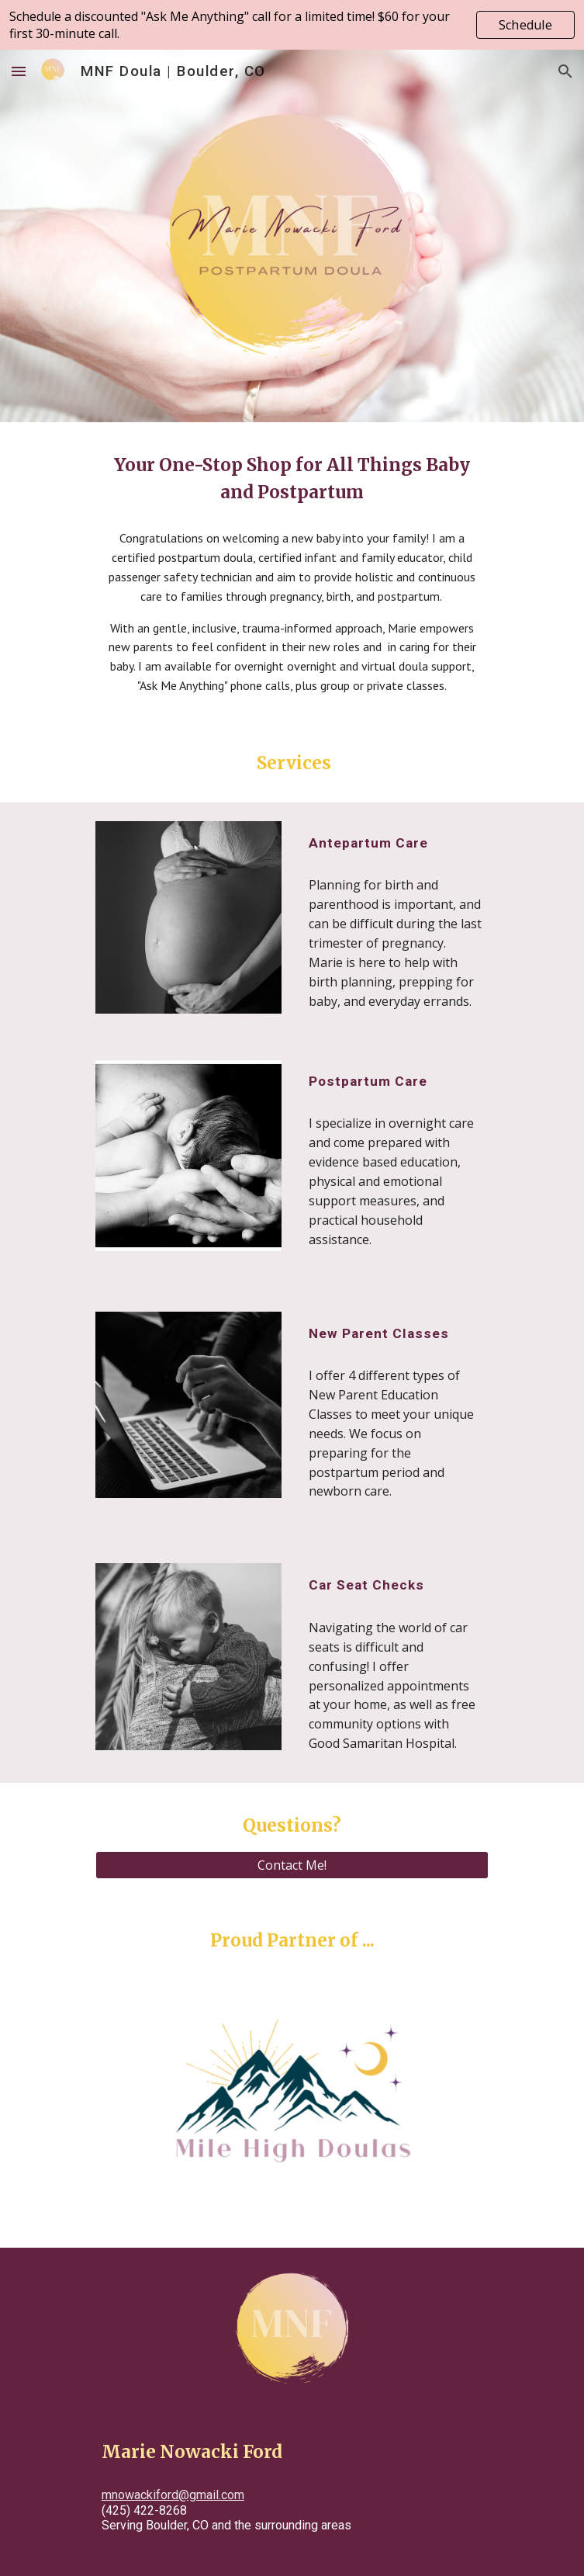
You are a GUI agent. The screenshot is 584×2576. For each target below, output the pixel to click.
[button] (18, 71)
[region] (292, 25)
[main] (292, 479)
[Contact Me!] (292, 1865)
